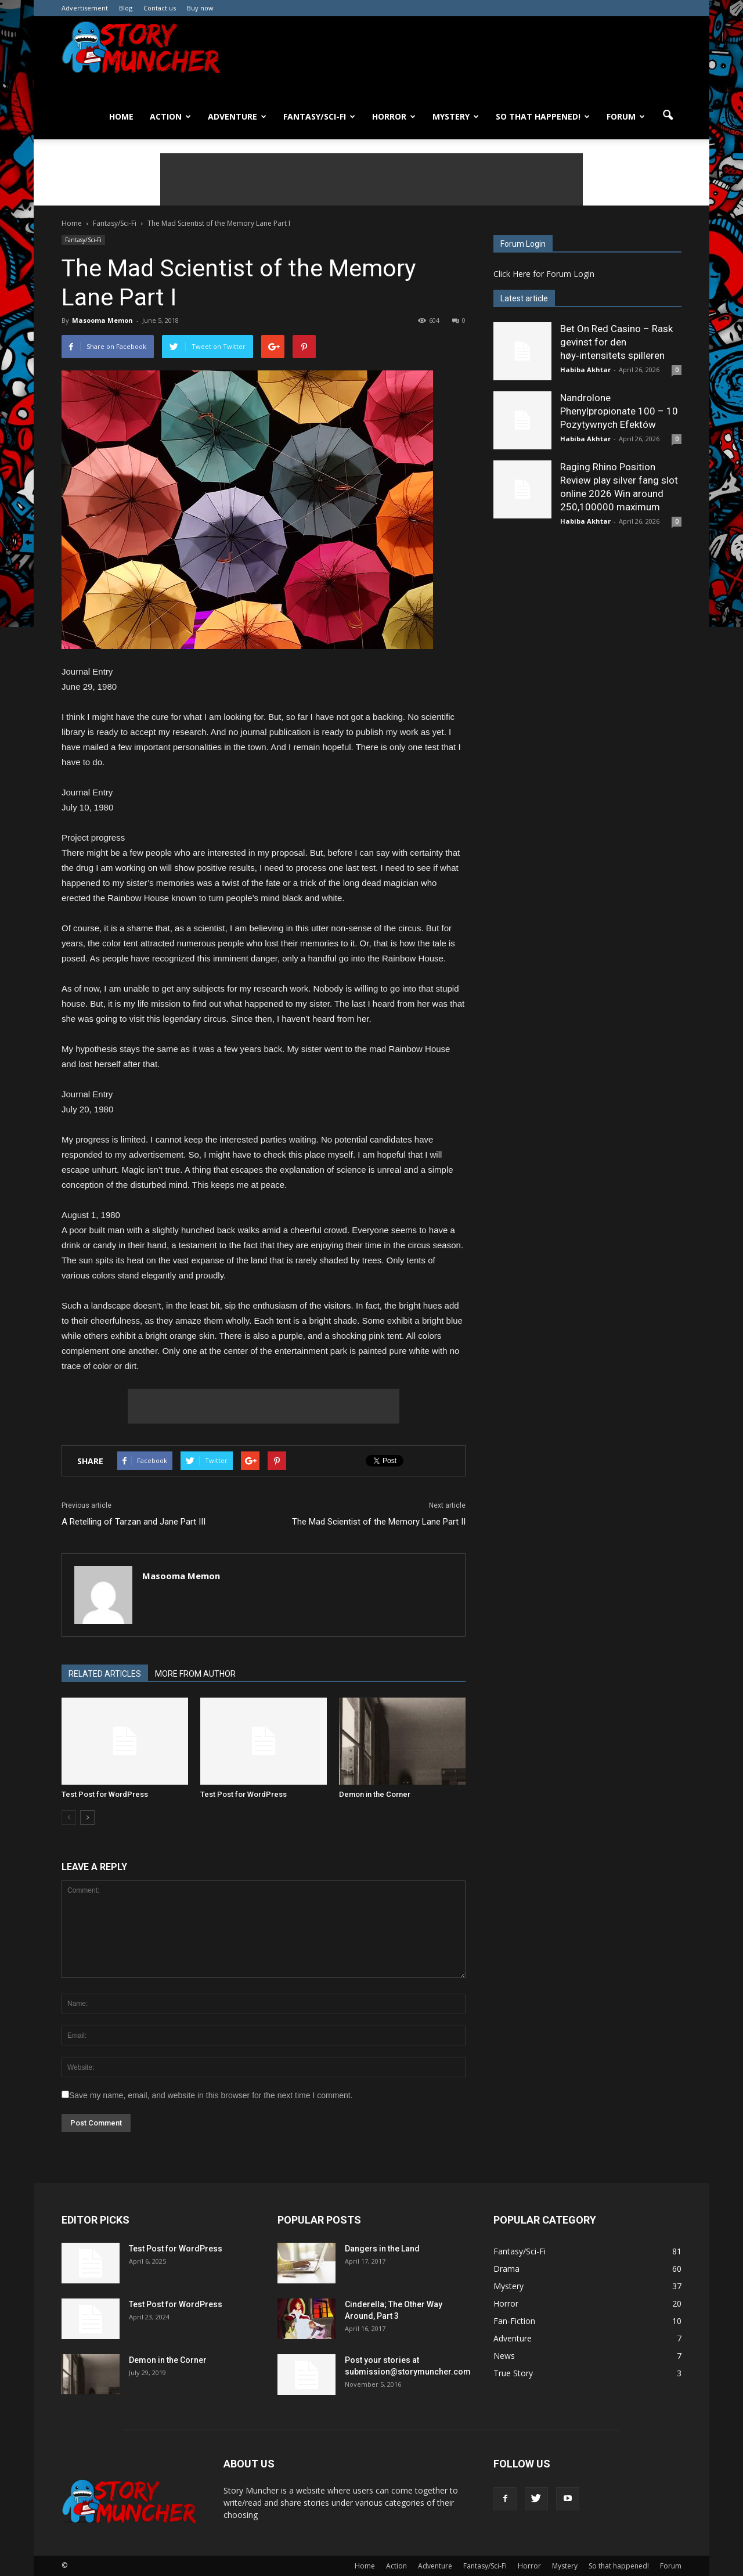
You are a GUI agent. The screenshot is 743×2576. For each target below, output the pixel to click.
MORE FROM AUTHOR (195, 1673)
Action (170, 116)
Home (121, 116)
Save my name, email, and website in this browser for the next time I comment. (211, 2095)
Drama (506, 2268)
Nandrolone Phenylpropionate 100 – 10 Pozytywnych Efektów (619, 411)
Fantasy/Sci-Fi (319, 116)
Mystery (455, 116)
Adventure (237, 116)
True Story (513, 2373)
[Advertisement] (371, 179)
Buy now (200, 7)
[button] (667, 115)
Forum (626, 116)
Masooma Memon (102, 320)
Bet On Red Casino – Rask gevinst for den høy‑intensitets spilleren (616, 342)
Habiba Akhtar (585, 369)
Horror (394, 116)
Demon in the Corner (374, 1794)
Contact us (159, 7)
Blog (125, 7)
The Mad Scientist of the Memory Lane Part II (379, 1521)
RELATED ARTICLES (104, 1673)
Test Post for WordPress (105, 1794)
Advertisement (85, 7)
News (504, 2355)
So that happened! (543, 116)
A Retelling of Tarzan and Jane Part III (133, 1521)
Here (522, 273)
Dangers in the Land (382, 2248)
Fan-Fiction (514, 2320)
